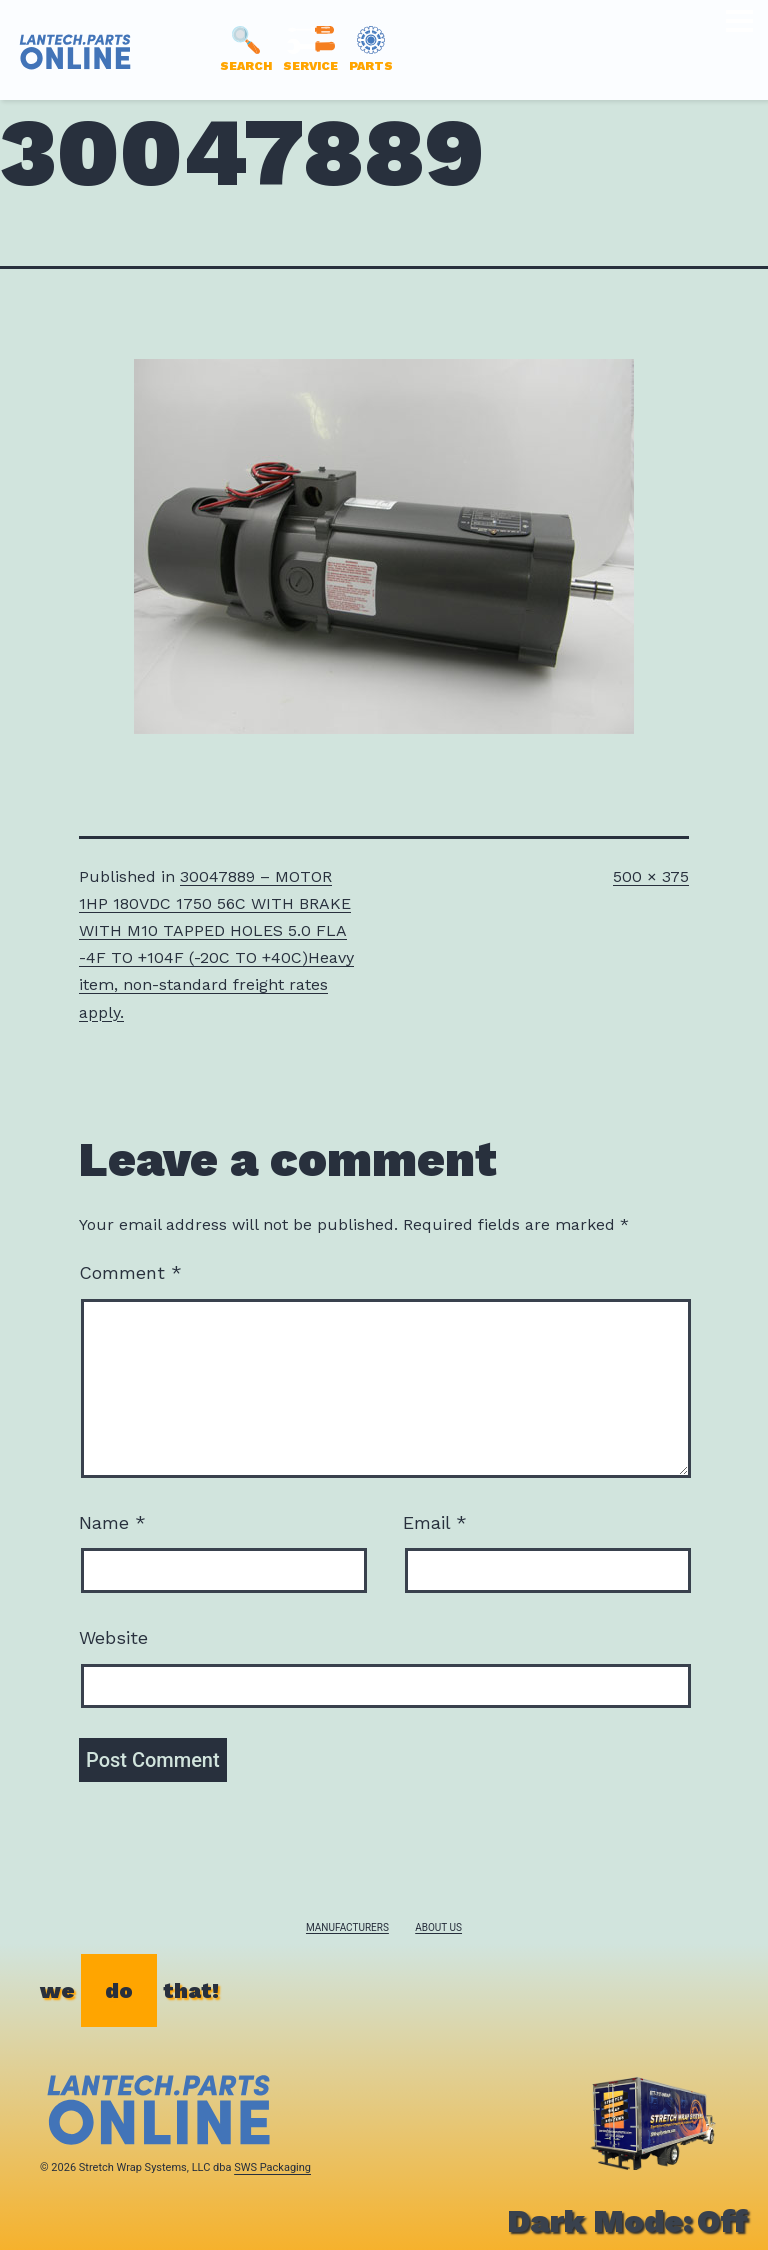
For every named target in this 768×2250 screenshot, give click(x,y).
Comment (130, 1272)
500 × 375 (651, 876)
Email (435, 1522)
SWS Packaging (272, 2167)
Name (112, 1522)
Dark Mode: (627, 2221)
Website (113, 1637)
